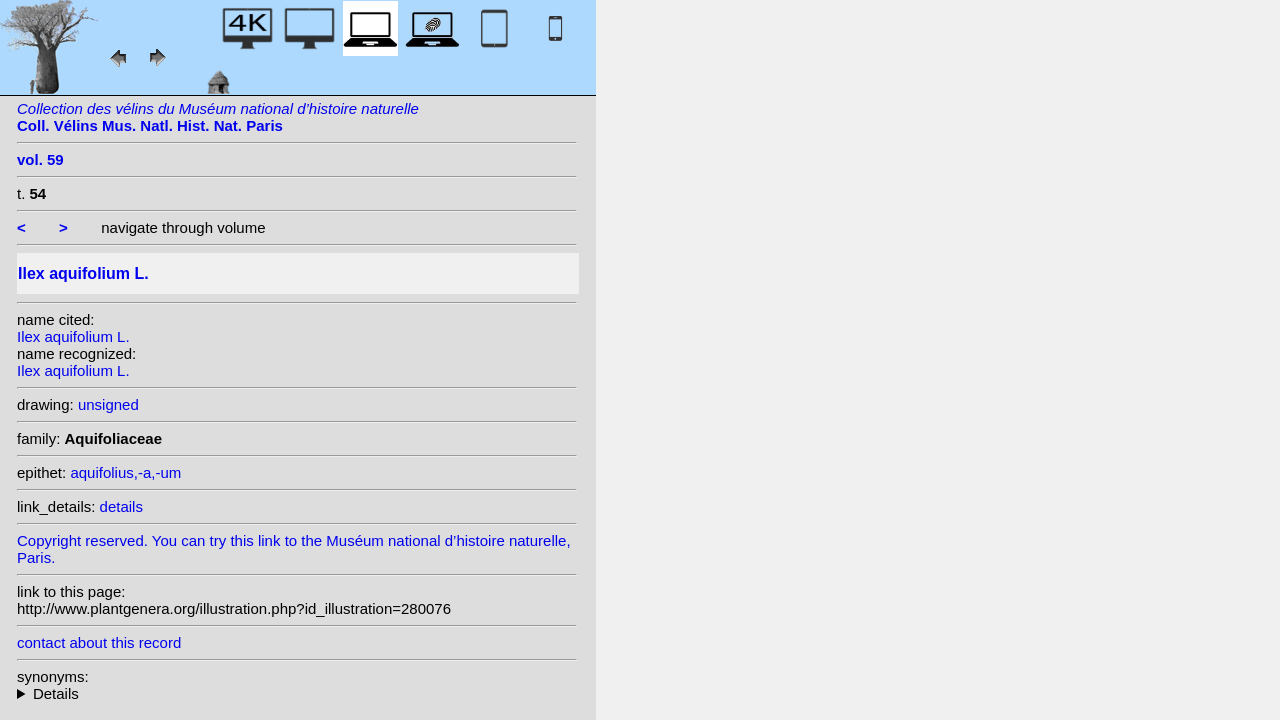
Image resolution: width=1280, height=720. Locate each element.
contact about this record (99, 642)
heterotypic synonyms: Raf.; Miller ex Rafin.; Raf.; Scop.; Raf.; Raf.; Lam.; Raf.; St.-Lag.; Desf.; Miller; (297, 693)
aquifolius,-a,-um (125, 472)
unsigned (108, 404)
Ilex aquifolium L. (73, 336)
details (121, 506)
